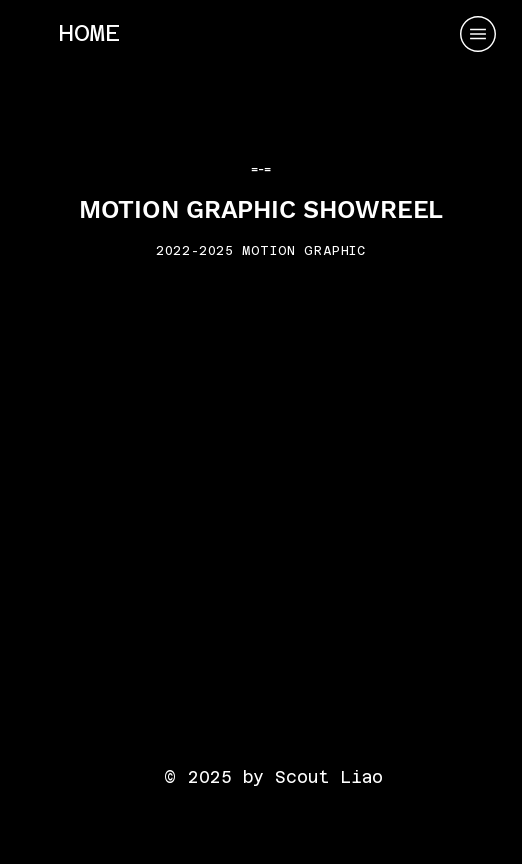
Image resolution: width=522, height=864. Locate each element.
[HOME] (89, 33)
